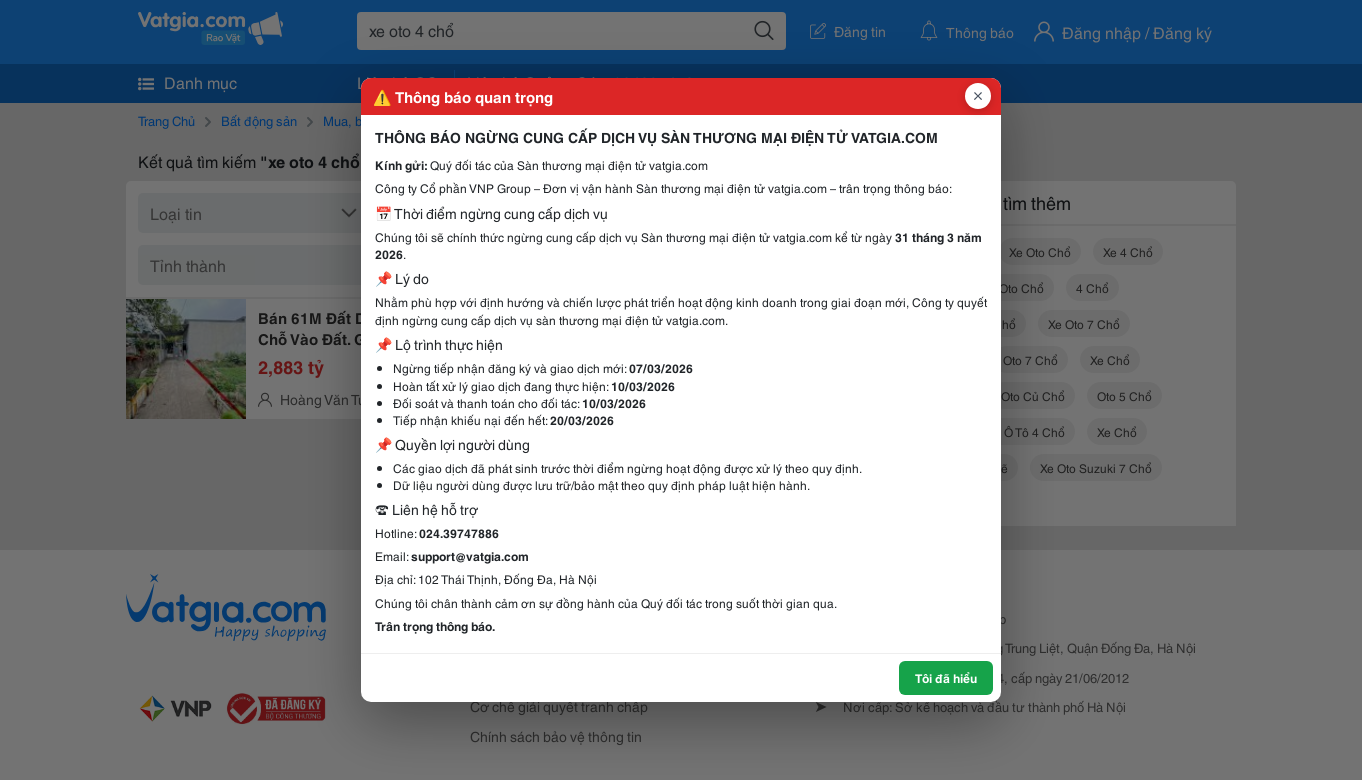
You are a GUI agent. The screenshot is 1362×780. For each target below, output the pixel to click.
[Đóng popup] (978, 96)
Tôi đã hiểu (946, 677)
